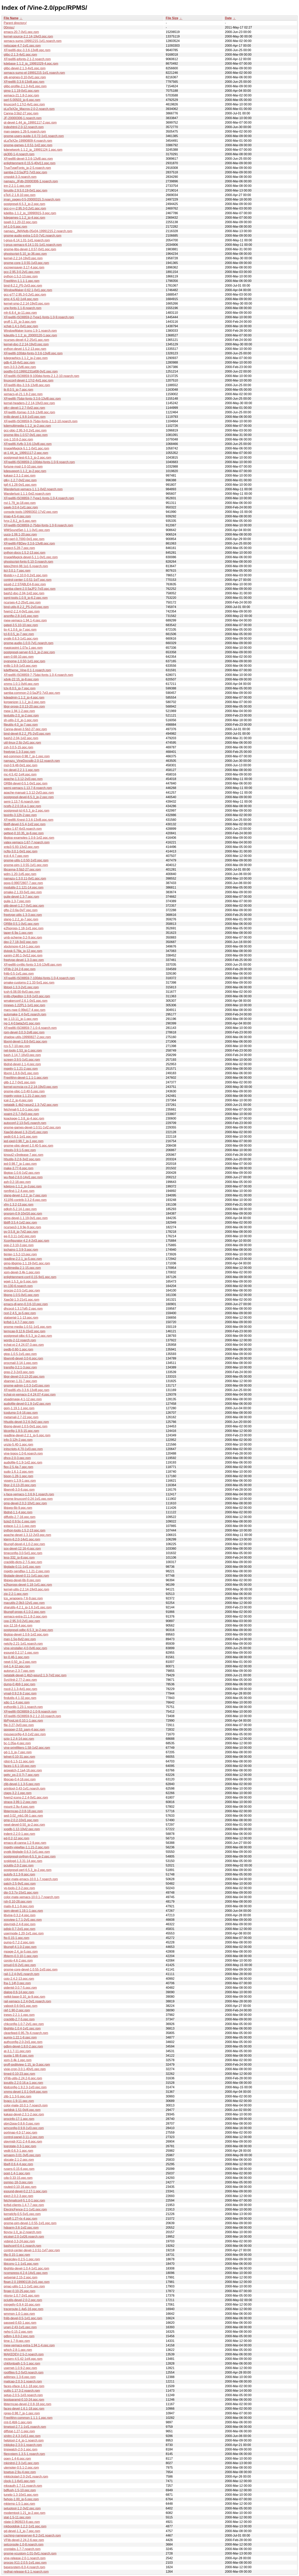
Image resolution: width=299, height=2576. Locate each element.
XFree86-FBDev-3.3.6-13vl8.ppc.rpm (29, 543)
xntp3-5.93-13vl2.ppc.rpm (21, 847)
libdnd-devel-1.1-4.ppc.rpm (22, 1064)
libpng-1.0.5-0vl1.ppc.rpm (21, 1295)
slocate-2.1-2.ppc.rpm (19, 2159)
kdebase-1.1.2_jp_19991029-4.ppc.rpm (31, 63)
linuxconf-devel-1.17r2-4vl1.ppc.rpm (28, 380)
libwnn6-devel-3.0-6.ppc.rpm (23, 1358)
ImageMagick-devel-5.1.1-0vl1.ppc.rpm (31, 557)
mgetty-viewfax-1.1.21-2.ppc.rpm (26, 1847)
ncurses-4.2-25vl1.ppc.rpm (22, 602)
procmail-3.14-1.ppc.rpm (20, 1363)
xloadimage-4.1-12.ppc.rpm (23, 1399)
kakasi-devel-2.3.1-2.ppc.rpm (24, 2114)
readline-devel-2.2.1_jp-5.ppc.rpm (27, 1435)
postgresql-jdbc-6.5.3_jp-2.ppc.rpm (28, 1335)
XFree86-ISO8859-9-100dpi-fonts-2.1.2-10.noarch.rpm (41, 376)
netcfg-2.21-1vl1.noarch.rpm (23, 1643)
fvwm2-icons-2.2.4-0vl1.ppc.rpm (26, 1797)
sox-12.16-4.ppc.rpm (18, 1625)
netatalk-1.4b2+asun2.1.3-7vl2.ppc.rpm (31, 1104)
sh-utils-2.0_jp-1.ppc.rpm (21, 720)
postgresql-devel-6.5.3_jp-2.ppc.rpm (29, 797)
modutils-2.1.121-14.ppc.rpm (24, 887)
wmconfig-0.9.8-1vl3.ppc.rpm (24, 2128)
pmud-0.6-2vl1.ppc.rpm (20, 1965)
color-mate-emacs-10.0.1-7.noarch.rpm (31, 1879)
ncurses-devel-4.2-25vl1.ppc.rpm (26, 339)
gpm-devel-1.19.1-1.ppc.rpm (23, 1910)
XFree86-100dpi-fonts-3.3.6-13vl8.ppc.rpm (33, 353)
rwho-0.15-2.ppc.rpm (18, 2331)
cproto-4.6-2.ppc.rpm (18, 1960)
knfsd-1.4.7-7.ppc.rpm (19, 1322)
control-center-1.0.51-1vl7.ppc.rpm (28, 579)
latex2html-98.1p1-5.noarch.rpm (26, 566)
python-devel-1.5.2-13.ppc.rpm (25, 348)
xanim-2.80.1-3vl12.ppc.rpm (23, 955)
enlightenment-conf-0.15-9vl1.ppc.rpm (30, 1277)
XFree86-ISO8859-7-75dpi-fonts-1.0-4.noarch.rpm (38, 675)
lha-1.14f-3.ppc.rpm (17, 1983)
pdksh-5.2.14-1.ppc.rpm (20, 1209)
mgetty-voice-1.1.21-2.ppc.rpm (25, 1095)
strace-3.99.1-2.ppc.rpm (20, 1802)
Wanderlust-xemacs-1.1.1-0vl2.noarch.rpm (33, 489)
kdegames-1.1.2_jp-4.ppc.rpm (24, 217)
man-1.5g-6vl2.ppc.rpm (20, 1639)
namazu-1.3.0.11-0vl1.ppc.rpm (25, 878)
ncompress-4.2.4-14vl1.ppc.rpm (26, 2273)
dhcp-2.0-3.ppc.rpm (17, 1458)
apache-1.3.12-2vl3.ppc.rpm (23, 779)
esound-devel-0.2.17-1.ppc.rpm (25, 2191)
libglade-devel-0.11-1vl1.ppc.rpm (26, 1575)
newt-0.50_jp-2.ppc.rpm (20, 1661)
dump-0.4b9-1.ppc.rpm (19, 1684)
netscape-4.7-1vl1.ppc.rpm (22, 45)
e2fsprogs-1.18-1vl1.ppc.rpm (24, 928)
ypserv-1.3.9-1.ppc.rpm (20, 1480)
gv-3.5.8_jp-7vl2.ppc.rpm (21, 1231)
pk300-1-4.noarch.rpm (19, 154)
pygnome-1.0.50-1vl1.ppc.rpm (24, 661)
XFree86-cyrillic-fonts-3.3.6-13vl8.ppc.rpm (33, 964)
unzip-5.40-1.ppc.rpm (18, 1444)
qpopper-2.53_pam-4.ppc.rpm (24, 1729)
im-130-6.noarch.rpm (18, 1286)
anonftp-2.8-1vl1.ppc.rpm (21, 616)
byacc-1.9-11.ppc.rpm (19, 2101)
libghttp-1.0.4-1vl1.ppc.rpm (22, 2028)
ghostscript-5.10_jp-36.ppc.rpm (25, 253)
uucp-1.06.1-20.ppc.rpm (20, 534)
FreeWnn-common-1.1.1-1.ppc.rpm (28, 2417)
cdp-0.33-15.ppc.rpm (18, 2177)
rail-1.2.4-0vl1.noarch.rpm (21, 1974)
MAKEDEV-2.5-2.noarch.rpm (24, 2354)
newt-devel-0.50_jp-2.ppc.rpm (24, 1824)
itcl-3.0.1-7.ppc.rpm (17, 570)
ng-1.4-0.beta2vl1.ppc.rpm (22, 1023)
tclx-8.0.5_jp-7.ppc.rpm (20, 688)
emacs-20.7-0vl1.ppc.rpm (21, 32)
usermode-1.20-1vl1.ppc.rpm (24, 1933)
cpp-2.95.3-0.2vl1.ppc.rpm (22, 1621)
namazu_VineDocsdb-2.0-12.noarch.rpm (32, 760)
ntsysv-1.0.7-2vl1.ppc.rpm (21, 2295)
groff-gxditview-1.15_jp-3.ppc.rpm (27, 2064)
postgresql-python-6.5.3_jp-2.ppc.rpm (30, 1856)
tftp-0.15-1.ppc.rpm (17, 2254)
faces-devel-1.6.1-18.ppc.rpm (24, 2408)
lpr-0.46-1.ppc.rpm (16, 1657)
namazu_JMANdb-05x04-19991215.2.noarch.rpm (38, 231)
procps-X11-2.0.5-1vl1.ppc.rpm (25, 2562)
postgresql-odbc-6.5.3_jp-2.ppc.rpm (28, 1630)
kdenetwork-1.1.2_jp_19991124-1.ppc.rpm (33, 149)
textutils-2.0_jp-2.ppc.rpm (21, 715)
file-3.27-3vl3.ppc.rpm (19, 1725)
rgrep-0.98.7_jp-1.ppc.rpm (22, 2413)
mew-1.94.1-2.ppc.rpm (19, 711)
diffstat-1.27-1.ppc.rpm (19, 2431)
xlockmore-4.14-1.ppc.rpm (22, 946)
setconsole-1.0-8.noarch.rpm (24, 2544)
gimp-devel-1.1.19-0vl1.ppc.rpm (26, 1218)
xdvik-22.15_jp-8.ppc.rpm (21, 679)
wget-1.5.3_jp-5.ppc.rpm (20, 1281)
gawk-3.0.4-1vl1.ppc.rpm (21, 507)
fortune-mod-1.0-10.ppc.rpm (23, 466)
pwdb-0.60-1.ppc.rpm (18, 1349)
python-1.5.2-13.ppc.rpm (21, 276)
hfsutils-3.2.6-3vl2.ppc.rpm (22, 1159)
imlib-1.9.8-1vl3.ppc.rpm (20, 665)
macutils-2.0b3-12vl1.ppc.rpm (24, 1602)
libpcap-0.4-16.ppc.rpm (20, 1779)
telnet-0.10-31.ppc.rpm (19, 1756)
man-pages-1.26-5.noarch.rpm (25, 131)
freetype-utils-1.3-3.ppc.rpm (23, 914)
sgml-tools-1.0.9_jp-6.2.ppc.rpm (26, 597)
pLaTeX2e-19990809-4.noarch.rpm (28, 140)
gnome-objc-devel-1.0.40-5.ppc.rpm (28, 1145)
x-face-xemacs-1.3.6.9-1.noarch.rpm (29, 1494)
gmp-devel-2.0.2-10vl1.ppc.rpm (25, 1503)
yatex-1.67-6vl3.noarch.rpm (23, 828)
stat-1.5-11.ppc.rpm (17, 2517)
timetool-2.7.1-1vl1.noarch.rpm (25, 2426)
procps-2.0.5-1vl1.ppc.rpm (22, 1290)
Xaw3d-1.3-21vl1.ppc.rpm (21, 1299)
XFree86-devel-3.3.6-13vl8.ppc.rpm (28, 158)
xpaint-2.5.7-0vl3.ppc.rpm (21, 1114)
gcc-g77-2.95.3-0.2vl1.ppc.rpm (25, 294)
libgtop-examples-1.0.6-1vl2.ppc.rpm (29, 837)
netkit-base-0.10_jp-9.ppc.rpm (24, 1996)
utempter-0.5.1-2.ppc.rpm (21, 2467)
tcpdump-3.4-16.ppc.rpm (21, 1412)
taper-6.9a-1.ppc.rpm (18, 932)
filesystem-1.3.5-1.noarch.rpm (24, 2454)
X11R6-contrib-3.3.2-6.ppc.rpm (25, 1200)
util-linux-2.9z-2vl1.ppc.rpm (22, 742)
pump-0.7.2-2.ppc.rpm (19, 1942)
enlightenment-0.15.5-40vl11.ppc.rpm (29, 163)
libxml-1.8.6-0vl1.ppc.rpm (21, 1073)
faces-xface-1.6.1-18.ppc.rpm (24, 2386)
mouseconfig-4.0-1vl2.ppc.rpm (25, 1734)
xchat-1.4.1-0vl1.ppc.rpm (21, 326)
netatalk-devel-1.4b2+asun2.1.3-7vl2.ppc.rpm (35, 1675)
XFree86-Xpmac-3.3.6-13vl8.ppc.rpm (29, 412)
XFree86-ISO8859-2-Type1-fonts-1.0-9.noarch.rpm (39, 317)
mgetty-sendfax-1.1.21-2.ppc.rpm (27, 1571)
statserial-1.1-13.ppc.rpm (21, 1317)
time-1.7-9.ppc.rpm (17, 2340)
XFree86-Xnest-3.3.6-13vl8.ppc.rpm (28, 819)
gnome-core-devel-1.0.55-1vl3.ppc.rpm (31, 1969)
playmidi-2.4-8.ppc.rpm (20, 1924)
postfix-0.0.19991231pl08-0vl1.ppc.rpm (31, 371)
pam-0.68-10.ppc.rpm (19, 656)
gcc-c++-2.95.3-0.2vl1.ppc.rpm (25, 208)
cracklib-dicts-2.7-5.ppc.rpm (23, 1562)
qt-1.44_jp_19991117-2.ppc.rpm (26, 453)
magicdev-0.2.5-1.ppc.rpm (22, 2259)
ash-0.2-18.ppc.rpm (17, 1182)
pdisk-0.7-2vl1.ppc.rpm (19, 1929)
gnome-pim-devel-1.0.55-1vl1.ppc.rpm (30, 2223)
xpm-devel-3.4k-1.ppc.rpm (22, 1272)
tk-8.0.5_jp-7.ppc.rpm (18, 389)
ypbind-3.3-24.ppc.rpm (19, 2241)
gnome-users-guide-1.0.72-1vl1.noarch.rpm (34, 136)
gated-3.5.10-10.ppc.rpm (21, 625)
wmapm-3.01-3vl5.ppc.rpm (22, 2155)
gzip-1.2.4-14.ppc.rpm (19, 1738)
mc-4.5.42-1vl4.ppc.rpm (20, 774)
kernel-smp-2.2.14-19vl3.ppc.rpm (27, 303)
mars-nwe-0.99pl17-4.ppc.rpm (24, 1010)
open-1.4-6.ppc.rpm (17, 2458)
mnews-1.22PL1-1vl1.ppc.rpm (24, 1005)
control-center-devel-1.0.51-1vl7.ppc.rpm (32, 2250)
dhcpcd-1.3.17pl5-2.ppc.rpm (23, 1308)
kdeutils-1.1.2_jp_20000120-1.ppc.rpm (30, 335)
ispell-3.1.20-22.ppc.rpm (20, 222)
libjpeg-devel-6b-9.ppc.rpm (22, 1580)
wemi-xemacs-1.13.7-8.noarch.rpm (28, 788)
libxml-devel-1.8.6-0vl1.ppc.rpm (25, 1041)
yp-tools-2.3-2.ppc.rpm (19, 1888)
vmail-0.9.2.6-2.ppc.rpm (20, 1693)
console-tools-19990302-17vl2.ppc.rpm (31, 511)
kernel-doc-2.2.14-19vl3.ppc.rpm (26, 344)
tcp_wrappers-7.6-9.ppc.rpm (23, 1598)
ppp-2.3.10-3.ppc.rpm (19, 1245)
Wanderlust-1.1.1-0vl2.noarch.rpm (27, 493)
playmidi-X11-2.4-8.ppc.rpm (23, 2141)
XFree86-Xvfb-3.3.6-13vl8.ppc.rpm (28, 444)
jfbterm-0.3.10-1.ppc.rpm (21, 1956)
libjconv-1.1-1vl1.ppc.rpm (21, 2263)
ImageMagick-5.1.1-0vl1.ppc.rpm (26, 448)
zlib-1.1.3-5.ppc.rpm (17, 2096)
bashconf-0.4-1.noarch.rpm (22, 2245)
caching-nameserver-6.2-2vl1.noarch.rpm (32, 2535)
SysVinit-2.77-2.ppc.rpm (20, 1679)
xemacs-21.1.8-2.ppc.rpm (21, 95)
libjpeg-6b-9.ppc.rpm (18, 1507)
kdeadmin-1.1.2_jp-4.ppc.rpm (24, 697)
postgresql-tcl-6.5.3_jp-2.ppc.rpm (26, 810)
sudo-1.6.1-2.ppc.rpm (18, 1471)
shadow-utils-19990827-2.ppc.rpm (27, 1037)
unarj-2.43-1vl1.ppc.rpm (20, 2327)
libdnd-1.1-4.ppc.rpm (18, 1512)
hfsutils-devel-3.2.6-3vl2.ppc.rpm (26, 1421)
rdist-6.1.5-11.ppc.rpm (19, 1761)
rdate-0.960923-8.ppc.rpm (22, 2521)
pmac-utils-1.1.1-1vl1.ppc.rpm (24, 2286)
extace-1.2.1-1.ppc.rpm (20, 1526)
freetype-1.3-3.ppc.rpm (19, 751)
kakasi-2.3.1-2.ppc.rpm (20, 475)
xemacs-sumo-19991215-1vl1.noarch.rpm (32, 41)
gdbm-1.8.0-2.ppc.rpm (19, 2336)
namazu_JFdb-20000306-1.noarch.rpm (31, 181)
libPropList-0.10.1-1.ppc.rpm (23, 1720)
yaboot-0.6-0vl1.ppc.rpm (20, 2005)
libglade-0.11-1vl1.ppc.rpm (22, 1566)
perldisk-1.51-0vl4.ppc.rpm (22, 2110)
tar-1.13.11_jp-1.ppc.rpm (21, 1019)
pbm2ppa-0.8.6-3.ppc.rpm (22, 2123)
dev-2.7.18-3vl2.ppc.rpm (20, 942)
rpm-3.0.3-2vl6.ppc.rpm (20, 367)
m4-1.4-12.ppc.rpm (17, 1666)
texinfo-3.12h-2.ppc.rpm (20, 815)
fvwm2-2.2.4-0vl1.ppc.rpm (22, 611)
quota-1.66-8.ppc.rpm (19, 2055)
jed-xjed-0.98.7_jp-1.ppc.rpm (24, 1141)
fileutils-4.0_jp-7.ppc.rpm (21, 724)
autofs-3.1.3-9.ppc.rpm (19, 1874)
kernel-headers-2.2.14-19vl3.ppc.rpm (29, 403)
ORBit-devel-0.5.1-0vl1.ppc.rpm (25, 783)
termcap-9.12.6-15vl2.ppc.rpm (24, 1331)
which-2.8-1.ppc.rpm (18, 2349)
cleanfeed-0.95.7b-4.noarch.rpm (26, 2033)
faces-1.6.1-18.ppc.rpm (20, 1766)
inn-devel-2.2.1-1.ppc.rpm (21, 770)
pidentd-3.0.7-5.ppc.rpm (20, 1987)
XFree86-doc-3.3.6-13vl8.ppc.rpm (27, 50)
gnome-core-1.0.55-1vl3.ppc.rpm (26, 263)
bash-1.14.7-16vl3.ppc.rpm (22, 1055)
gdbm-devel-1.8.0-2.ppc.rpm (23, 2046)
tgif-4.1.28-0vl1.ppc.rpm (20, 484)
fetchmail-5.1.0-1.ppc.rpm (21, 1109)
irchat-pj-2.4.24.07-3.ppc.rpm (24, 1344)
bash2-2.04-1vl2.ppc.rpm (21, 738)
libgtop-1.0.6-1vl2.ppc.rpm (22, 1172)
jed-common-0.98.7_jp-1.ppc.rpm (27, 756)
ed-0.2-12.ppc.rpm (16, 1838)
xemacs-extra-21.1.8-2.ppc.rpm (25, 1616)
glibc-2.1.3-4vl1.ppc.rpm (20, 54)
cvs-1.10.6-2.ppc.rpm (18, 439)
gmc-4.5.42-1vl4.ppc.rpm (21, 299)
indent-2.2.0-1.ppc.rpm (19, 1833)
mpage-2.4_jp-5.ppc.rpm (21, 1951)
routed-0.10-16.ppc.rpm (20, 2186)
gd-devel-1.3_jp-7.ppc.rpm (22, 2531)
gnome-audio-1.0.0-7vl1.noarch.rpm (28, 643)
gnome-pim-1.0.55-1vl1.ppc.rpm (26, 865)
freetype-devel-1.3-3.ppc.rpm (24, 960)
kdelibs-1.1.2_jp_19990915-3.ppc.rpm (30, 213)
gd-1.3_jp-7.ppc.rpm (18, 1752)
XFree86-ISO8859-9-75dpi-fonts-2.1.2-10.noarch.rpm (40, 421)
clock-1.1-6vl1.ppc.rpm (19, 2481)
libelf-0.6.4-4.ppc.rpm (18, 2164)
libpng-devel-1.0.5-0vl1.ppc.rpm (25, 1426)
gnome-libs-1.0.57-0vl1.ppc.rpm (26, 435)
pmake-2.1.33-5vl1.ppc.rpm (23, 892)
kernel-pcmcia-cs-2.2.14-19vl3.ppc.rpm (31, 1086)
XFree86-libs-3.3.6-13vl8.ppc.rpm (27, 385)
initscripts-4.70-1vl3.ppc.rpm (23, 1449)
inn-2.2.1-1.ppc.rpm (17, 185)
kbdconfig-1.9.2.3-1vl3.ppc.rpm (25, 2087)
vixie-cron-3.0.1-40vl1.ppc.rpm (25, 2069)
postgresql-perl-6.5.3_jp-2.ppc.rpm (28, 1870)
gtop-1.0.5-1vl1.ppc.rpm (20, 1354)
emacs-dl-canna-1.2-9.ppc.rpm (25, 1842)
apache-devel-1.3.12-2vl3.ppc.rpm (27, 1535)
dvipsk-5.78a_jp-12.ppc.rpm (23, 951)
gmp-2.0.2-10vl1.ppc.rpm (21, 1820)
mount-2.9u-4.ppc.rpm (19, 1806)
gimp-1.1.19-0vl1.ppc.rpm (21, 90)
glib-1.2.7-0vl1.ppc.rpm (20, 1082)
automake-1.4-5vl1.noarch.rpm (25, 1014)
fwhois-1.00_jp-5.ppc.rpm (21, 2499)
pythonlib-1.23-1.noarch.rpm (23, 1707)
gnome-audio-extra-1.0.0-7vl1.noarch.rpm (32, 235)
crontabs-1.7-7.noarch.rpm (22, 2549)
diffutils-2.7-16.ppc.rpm (19, 1517)
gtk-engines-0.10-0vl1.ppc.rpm (25, 77)
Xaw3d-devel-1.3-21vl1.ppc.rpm (26, 1132)
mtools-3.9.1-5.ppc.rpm (20, 1150)
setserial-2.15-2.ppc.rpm (20, 2277)
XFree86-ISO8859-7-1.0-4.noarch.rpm (30, 1028)
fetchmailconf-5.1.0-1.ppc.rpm (24, 2200)
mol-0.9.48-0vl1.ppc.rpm (20, 765)
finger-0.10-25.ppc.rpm (19, 2291)
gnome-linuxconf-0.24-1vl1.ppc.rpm (28, 1498)
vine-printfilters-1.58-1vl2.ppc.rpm (27, 1747)
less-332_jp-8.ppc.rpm (19, 1557)
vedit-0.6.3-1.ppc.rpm (18, 2150)
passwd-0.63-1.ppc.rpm (20, 2322)
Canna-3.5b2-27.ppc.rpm (21, 113)
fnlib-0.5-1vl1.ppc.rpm (19, 973)
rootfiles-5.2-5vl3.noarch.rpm (24, 2372)
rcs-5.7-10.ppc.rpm (17, 1046)
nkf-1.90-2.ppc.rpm (17, 2010)
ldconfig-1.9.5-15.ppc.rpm (21, 1430)
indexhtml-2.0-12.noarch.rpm (24, 127)
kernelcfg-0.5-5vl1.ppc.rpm (22, 2214)
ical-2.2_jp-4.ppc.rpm (18, 1100)
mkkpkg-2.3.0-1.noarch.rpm (23, 2445)
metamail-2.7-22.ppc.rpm (21, 1417)
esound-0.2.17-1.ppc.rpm (21, 1652)
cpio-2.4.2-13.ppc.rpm (19, 1978)
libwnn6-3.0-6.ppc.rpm (19, 1489)
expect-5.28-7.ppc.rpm (19, 548)
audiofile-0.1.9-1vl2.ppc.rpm (23, 1462)
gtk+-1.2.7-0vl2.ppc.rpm (20, 480)
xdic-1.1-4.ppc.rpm (17, 1702)
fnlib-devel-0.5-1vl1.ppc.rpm (23, 2318)
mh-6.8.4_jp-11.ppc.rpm (20, 312)
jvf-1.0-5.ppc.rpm (15, 226)
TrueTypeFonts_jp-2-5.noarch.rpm (27, 167)
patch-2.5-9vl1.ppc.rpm (20, 1883)
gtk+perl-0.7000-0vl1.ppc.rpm (24, 539)
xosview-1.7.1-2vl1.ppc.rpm (23, 1919)
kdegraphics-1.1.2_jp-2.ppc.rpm (26, 358)
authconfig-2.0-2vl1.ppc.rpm (23, 2042)
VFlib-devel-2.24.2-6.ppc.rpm (24, 2540)
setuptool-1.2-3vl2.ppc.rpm (22, 2508)
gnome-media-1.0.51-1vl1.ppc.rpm (28, 1326)
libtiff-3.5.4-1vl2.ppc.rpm (20, 1222)
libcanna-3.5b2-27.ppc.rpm (22, 869)
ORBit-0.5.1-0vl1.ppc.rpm (21, 923)
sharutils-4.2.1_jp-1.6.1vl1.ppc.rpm (28, 1607)
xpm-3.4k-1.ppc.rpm (17, 2060)
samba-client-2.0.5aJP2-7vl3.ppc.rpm (29, 588)
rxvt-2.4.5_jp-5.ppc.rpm (20, 1313)
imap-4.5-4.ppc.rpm (17, 516)
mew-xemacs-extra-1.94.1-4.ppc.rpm (29, 2345)
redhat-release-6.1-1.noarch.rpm (26, 2571)
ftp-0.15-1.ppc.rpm (16, 1938)
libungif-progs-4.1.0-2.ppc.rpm (24, 1611)
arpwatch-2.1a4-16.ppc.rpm (23, 1770)
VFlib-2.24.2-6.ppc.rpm (20, 969)
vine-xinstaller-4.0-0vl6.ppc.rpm (25, 1648)
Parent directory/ (15, 23)
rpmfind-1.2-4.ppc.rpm (19, 1191)
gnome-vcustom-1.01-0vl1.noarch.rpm (30, 2553)
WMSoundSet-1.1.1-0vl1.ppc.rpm (27, 530)
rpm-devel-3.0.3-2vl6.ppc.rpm (24, 1032)
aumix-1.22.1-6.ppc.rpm (20, 2037)
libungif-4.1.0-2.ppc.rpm (20, 1946)
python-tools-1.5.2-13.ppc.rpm (24, 1530)
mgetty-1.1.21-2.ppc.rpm (21, 1068)
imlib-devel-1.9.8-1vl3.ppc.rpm (24, 416)
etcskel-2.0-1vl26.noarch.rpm (24, 2236)
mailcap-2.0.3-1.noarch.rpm (23, 2381)
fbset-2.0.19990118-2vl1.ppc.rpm (27, 2282)
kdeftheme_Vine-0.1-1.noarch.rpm (27, 670)
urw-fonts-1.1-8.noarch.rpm (22, 308)
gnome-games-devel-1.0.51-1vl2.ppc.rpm (32, 1127)
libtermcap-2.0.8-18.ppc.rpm (23, 1811)
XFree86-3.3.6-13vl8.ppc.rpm (24, 81)
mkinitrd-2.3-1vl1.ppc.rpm (21, 2463)
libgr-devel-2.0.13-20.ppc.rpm (24, 1376)
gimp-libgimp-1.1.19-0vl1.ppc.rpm (27, 1263)
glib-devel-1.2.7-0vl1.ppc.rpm (24, 905)
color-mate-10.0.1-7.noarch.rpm (26, 2105)
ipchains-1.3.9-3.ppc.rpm (21, 1249)
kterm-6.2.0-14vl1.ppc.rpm (22, 1539)
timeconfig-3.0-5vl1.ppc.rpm (23, 1553)
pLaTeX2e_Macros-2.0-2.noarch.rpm (29, 109)
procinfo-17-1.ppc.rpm (19, 2119)
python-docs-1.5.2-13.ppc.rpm (24, 552)
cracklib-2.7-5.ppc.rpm (19, 2019)
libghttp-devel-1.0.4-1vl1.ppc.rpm (26, 2268)
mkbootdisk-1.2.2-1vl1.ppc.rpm (25, 2526)
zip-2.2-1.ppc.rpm (16, 1594)
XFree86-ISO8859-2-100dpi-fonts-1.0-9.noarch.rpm (39, 462)
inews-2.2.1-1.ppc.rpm (19, 2014)
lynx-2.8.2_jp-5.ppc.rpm (20, 520)
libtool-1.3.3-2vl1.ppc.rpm (21, 987)
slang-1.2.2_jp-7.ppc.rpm (21, 919)
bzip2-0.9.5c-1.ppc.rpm (20, 1521)
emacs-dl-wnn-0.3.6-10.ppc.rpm (26, 1304)
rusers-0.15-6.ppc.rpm (19, 2168)
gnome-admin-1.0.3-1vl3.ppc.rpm (27, 1385)
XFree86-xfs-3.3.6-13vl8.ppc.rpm (26, 1390)
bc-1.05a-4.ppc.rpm (17, 1743)
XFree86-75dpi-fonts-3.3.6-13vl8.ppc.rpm (32, 398)
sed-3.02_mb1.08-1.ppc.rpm (23, 1815)
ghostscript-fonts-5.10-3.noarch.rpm (28, 561)
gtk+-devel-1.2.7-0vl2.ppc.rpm (24, 407)
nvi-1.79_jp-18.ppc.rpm (20, 503)
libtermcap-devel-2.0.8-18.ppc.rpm (27, 2404)
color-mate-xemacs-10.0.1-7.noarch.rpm (31, 1897)
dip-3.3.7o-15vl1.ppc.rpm (21, 1892)
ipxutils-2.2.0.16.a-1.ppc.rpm (23, 2082)
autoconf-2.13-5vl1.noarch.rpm (25, 1123)
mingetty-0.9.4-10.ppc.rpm (22, 2304)
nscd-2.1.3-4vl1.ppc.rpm (20, 1689)
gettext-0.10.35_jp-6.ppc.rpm (24, 833)
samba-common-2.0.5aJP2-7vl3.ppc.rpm (32, 692)
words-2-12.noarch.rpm (20, 1340)
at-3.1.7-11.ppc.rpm (17, 2051)
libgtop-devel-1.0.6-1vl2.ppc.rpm (26, 1634)
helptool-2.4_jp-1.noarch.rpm (24, 2440)
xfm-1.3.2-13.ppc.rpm (18, 1204)
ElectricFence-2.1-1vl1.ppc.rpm (25, 2209)
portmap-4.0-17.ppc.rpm (20, 2132)
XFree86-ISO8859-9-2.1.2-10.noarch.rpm (32, 1716)
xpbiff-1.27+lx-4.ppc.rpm (20, 2218)
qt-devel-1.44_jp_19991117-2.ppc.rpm (30, 122)
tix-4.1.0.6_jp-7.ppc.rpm (20, 629)
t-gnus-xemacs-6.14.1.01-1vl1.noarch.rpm (33, 244)
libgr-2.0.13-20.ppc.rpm (20, 1485)
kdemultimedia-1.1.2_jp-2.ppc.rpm (27, 425)
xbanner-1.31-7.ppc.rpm (20, 1381)
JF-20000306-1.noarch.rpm (23, 118)
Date (228, 18)
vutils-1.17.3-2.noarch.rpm (22, 2390)
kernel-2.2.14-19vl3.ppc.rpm (23, 258)
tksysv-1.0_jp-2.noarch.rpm (22, 2232)
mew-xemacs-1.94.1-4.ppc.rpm (25, 620)
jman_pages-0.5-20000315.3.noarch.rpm (32, 199)
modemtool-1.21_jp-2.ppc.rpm (24, 2512)
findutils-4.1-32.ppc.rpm (20, 1698)
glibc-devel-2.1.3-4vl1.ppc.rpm (24, 68)
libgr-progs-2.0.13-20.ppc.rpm (24, 706)
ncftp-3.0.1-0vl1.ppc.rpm (20, 851)
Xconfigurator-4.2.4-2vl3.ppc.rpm (26, 1240)
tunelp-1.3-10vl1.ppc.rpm (21, 2494)
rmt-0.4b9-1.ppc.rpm (18, 2422)
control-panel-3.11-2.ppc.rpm (24, 2137)
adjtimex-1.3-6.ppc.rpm (20, 2377)
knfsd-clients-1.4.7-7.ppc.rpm (24, 2205)
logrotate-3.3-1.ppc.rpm (20, 2146)
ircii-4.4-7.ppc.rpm (16, 855)
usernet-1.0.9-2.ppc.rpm (20, 2368)
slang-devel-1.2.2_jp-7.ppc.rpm (25, 1195)
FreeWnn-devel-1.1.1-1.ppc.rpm (26, 1077)
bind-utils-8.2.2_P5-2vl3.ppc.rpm (26, 607)
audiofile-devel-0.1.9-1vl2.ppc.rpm (27, 1403)
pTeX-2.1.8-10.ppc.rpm (20, 195)
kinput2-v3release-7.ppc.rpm (23, 1154)
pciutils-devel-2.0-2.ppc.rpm (23, 2300)
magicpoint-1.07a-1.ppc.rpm (23, 647)
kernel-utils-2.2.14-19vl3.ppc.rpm (26, 1589)
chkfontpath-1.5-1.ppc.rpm (22, 2363)
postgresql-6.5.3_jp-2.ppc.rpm (24, 204)
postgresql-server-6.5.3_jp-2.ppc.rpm (29, 652)
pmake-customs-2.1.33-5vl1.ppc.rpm (29, 982)
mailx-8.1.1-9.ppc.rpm (19, 1906)
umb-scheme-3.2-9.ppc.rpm (23, 937)
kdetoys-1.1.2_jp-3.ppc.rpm (23, 1186)
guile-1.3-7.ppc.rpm (17, 901)
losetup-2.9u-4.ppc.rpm (20, 2472)
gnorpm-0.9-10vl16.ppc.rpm (23, 1213)
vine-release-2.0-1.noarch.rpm (24, 2558)
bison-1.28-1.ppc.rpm (18, 1476)
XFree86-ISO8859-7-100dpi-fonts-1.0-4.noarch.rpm (39, 978)
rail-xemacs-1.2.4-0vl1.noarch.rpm (27, 2001)
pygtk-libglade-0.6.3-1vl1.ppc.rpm (27, 1851)
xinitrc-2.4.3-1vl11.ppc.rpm (22, 2436)
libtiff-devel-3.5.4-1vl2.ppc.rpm (24, 824)
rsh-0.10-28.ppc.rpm (18, 1901)
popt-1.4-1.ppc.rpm (17, 2173)
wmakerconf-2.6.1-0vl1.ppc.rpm (25, 1000)
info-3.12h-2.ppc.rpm (18, 1439)
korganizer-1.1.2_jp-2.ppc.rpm (24, 702)
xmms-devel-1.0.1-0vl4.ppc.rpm (25, 2091)
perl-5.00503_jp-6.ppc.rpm (22, 100)
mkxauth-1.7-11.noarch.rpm (23, 2485)
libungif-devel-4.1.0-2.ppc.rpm (24, 1544)
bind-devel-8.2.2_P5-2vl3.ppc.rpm (27, 733)
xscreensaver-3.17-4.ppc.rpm (24, 267)
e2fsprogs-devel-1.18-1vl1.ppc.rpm (28, 1584)
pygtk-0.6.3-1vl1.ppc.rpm (21, 638)
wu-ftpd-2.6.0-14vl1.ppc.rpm (23, 1177)
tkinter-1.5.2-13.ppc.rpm (20, 1254)
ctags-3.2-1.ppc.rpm (17, 1793)
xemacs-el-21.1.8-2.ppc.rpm (23, 394)
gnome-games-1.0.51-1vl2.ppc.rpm (28, 145)
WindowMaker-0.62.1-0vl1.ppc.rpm (28, 290)
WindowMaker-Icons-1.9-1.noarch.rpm (30, 330)
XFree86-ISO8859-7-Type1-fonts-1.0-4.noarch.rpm (39, 498)
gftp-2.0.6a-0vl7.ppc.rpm (20, 910)
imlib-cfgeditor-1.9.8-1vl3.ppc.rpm (27, 996)
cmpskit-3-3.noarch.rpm (20, 176)
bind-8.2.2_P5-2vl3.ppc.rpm (23, 285)
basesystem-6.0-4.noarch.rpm (24, 2567)
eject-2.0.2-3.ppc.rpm (18, 2196)
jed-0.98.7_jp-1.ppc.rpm (20, 1163)
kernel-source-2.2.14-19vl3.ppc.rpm (28, 36)
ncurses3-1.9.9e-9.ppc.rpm (22, 1227)
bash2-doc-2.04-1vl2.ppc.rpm (24, 593)
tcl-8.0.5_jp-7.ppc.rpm (19, 634)
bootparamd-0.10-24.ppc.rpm (24, 2399)
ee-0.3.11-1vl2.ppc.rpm (20, 1236)
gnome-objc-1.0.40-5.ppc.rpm (24, 1091)
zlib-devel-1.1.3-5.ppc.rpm (22, 1784)
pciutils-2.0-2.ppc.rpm (19, 1865)
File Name (11, 18)
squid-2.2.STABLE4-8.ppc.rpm (25, 584)
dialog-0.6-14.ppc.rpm (19, 1992)
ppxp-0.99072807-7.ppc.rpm (23, 883)
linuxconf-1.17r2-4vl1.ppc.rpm (24, 104)
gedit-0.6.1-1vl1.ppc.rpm (20, 1136)
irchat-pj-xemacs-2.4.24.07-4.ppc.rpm (30, 1394)
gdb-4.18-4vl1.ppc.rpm (19, 362)
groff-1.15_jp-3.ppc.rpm (20, 321)
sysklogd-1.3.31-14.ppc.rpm (23, 1861)
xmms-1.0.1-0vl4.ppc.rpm (21, 683)
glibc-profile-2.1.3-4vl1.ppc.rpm (25, 86)
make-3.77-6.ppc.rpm (18, 1168)
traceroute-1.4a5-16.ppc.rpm (23, 2309)
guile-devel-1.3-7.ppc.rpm (21, 896)
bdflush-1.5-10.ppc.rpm (20, 2490)
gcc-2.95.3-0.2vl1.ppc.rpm (22, 272)
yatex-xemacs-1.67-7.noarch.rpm (27, 842)
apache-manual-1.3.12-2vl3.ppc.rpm (29, 792)
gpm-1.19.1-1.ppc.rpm (19, 1408)
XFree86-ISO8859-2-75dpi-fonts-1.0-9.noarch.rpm (38, 525)
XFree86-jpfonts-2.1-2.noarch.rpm (27, 59)
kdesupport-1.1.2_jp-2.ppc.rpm (25, 471)
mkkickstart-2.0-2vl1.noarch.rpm (26, 2476)
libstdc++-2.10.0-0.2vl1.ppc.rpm (25, 575)
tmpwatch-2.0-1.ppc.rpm (20, 2449)
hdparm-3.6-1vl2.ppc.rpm (21, 2227)
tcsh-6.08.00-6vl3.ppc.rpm (22, 991)
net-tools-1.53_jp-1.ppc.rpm (23, 1050)
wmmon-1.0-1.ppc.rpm (19, 2313)
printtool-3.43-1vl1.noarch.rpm (24, 1788)
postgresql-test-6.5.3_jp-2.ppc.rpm (27, 457)
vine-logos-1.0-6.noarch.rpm (23, 1453)
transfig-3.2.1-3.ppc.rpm (20, 1367)
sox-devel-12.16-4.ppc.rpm (22, 1548)
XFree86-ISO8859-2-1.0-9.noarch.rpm (30, 1711)
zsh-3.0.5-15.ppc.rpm (18, 747)
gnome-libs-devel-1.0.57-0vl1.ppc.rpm (30, 249)
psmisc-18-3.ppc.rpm (18, 2182)
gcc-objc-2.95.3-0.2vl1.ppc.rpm (25, 430)
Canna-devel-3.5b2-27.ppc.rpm (25, 729)
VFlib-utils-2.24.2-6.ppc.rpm (23, 2078)
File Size (172, 18)
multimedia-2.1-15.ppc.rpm (22, 1267)
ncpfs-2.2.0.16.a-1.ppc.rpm (22, 806)
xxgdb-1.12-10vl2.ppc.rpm (22, 1829)
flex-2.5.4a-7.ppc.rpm (18, 1467)
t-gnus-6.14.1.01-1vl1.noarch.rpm (27, 240)
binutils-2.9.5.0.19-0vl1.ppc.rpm (25, 190)
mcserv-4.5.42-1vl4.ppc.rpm (23, 2358)
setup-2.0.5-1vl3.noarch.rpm (23, 2395)
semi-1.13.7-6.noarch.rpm (21, 801)
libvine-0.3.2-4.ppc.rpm (20, 1915)
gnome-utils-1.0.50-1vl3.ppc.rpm (26, 860)
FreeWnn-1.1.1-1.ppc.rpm (21, 281)
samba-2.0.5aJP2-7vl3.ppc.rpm (25, 172)
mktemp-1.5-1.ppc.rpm (19, 2503)
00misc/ (9, 27)
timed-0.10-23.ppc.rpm (19, 2073)
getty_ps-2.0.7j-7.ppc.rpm (21, 1774)
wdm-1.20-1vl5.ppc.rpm (20, 874)
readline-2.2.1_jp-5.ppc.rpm (23, 1258)
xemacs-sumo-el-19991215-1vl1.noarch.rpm (34, 72)
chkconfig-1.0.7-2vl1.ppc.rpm (24, 2024)
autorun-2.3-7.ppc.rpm (19, 1670)
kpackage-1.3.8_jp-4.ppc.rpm (24, 1118)
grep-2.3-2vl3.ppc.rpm (19, 1372)
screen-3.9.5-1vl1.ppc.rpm (22, 1059)
